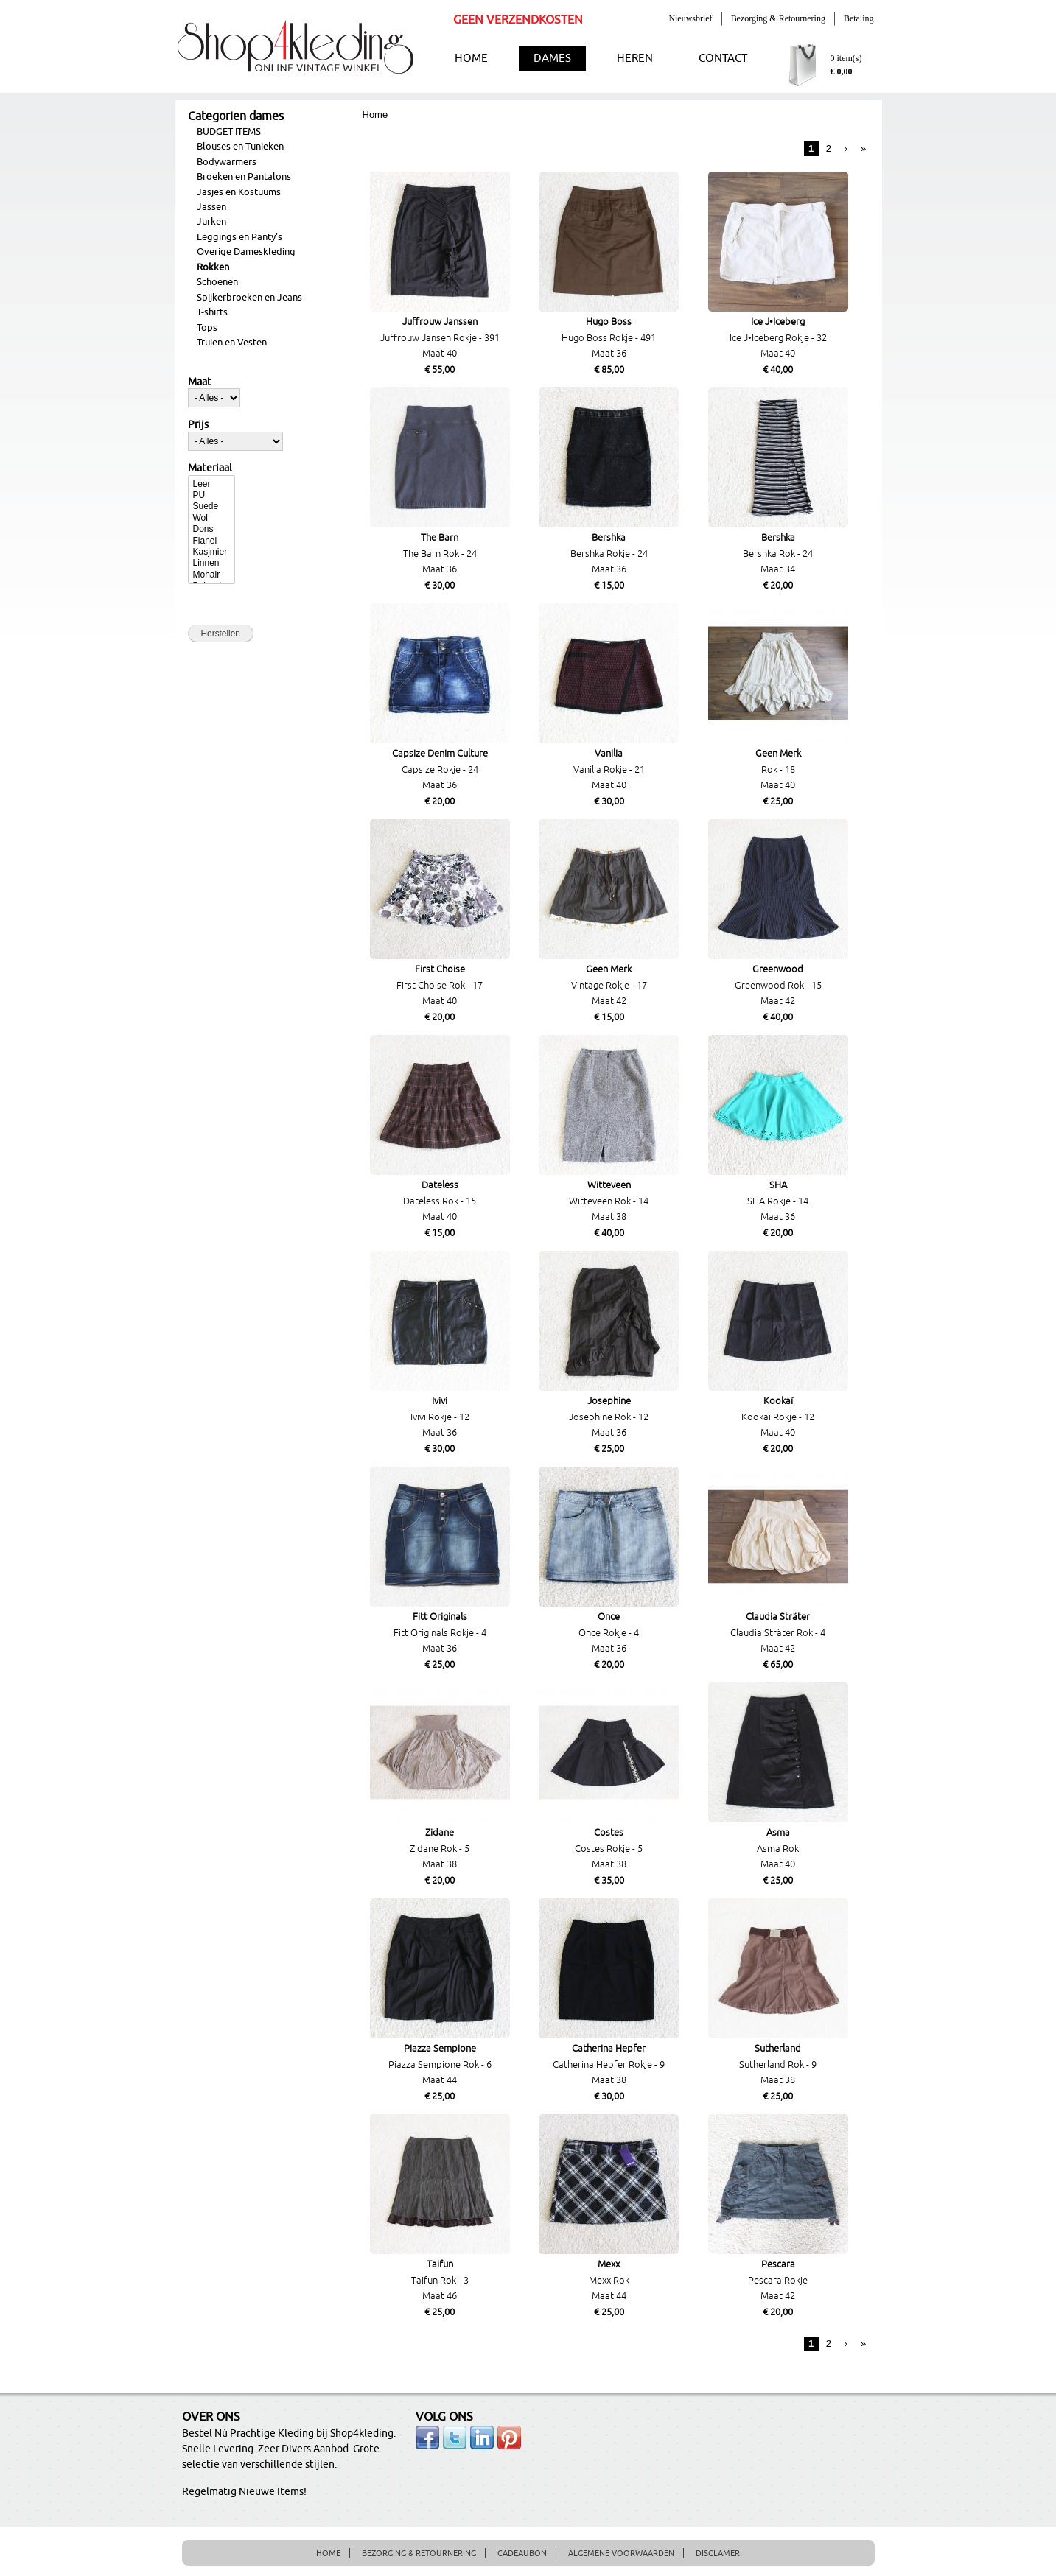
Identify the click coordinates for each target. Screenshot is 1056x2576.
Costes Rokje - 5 (609, 1849)
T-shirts (212, 312)
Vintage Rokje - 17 (609, 986)
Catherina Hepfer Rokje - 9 (609, 2065)
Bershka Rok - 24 (778, 554)
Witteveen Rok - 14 (608, 1201)
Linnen (211, 563)
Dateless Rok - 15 (439, 1201)
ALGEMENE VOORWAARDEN (621, 2553)
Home (375, 114)
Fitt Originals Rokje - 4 (440, 1633)
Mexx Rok (609, 2281)
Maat (199, 382)
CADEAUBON (522, 2553)
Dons (211, 529)
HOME (471, 59)
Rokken (213, 267)
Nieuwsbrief (690, 18)
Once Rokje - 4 (608, 1633)
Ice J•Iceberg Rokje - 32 (778, 338)
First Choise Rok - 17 (439, 986)
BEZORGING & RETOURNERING (419, 2553)
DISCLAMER (718, 2553)
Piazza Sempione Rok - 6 (440, 2065)
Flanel (211, 541)
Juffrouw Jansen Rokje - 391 (440, 338)
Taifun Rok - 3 (440, 2281)
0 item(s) (846, 58)
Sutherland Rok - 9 (778, 2065)
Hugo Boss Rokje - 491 (609, 338)
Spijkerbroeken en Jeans (249, 297)
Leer (211, 484)
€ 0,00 (842, 71)
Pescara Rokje (778, 2281)
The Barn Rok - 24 (440, 554)
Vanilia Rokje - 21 (609, 770)
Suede (211, 506)
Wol (211, 518)
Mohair (211, 574)
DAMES (552, 59)
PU (211, 495)
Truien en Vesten (232, 342)
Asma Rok (778, 1849)
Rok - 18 (778, 770)
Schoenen (217, 282)
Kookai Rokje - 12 (777, 1417)
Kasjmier (211, 552)
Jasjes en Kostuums (239, 192)
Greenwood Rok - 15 (778, 986)
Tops (207, 328)
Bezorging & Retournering (778, 18)
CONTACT (723, 59)
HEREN (635, 59)
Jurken (211, 222)
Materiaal (210, 468)
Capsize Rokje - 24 (440, 770)
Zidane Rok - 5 (439, 1849)
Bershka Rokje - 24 (609, 554)
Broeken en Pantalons (244, 177)
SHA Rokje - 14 (777, 1201)
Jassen (211, 207)
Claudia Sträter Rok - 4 (777, 1633)
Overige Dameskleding (246, 252)
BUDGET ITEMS (229, 132)
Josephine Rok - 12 (608, 1417)
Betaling (859, 18)
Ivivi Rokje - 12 (439, 1417)
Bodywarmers (226, 162)
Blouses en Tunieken (240, 146)
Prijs (198, 425)
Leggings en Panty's (239, 237)
